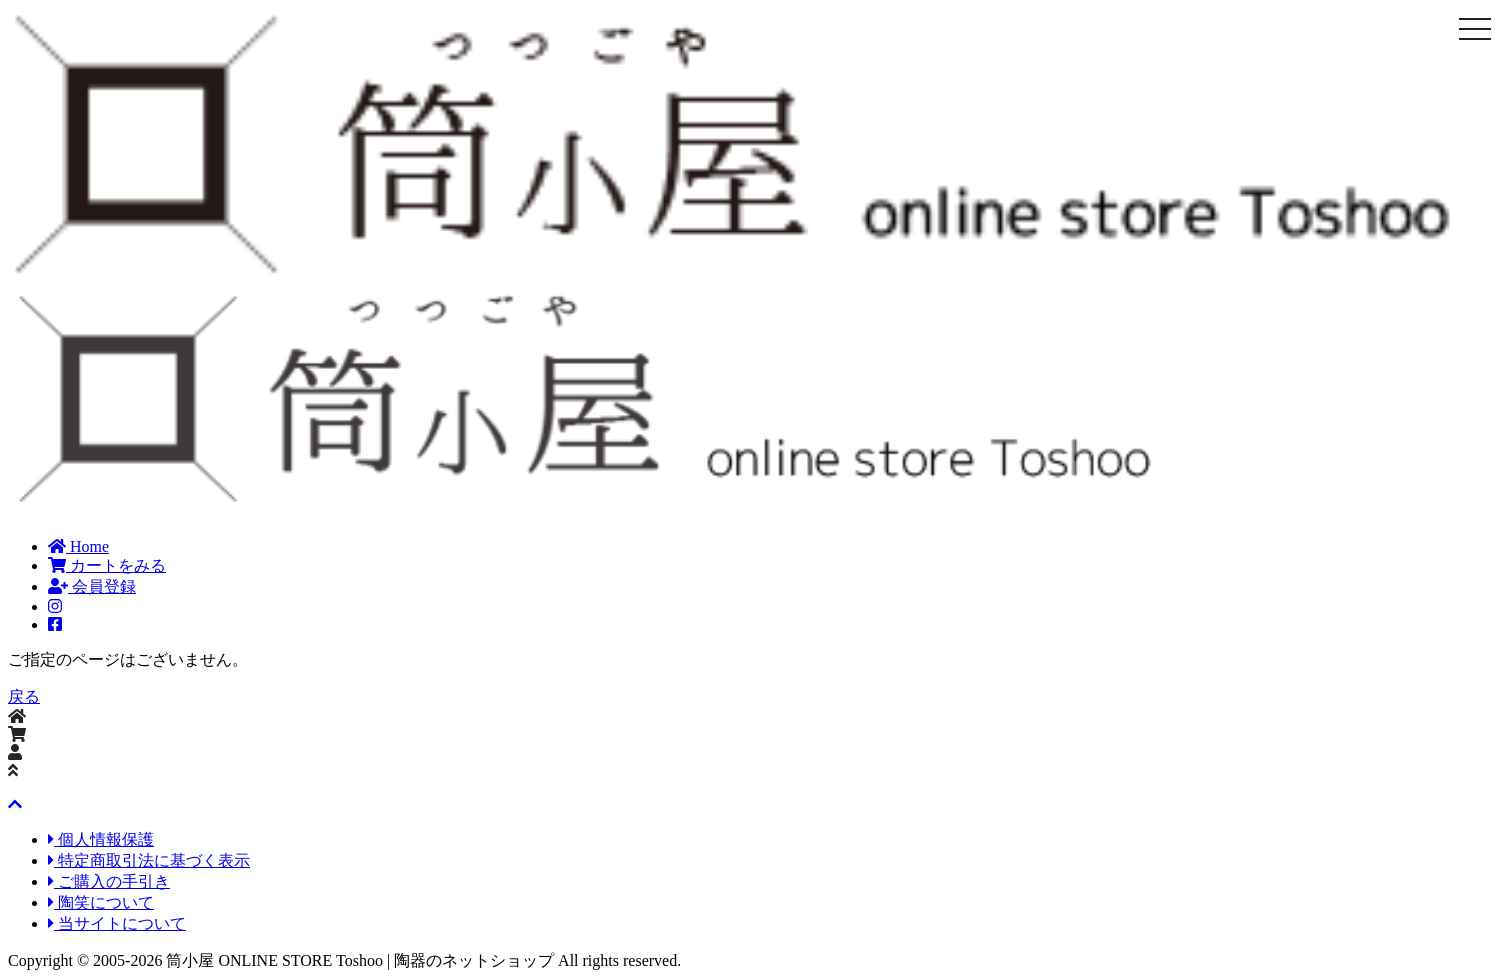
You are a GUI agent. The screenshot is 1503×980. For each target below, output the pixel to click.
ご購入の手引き (109, 881)
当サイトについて (117, 923)
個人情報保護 (101, 839)
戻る (24, 696)
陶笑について (101, 902)
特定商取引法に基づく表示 (149, 860)
